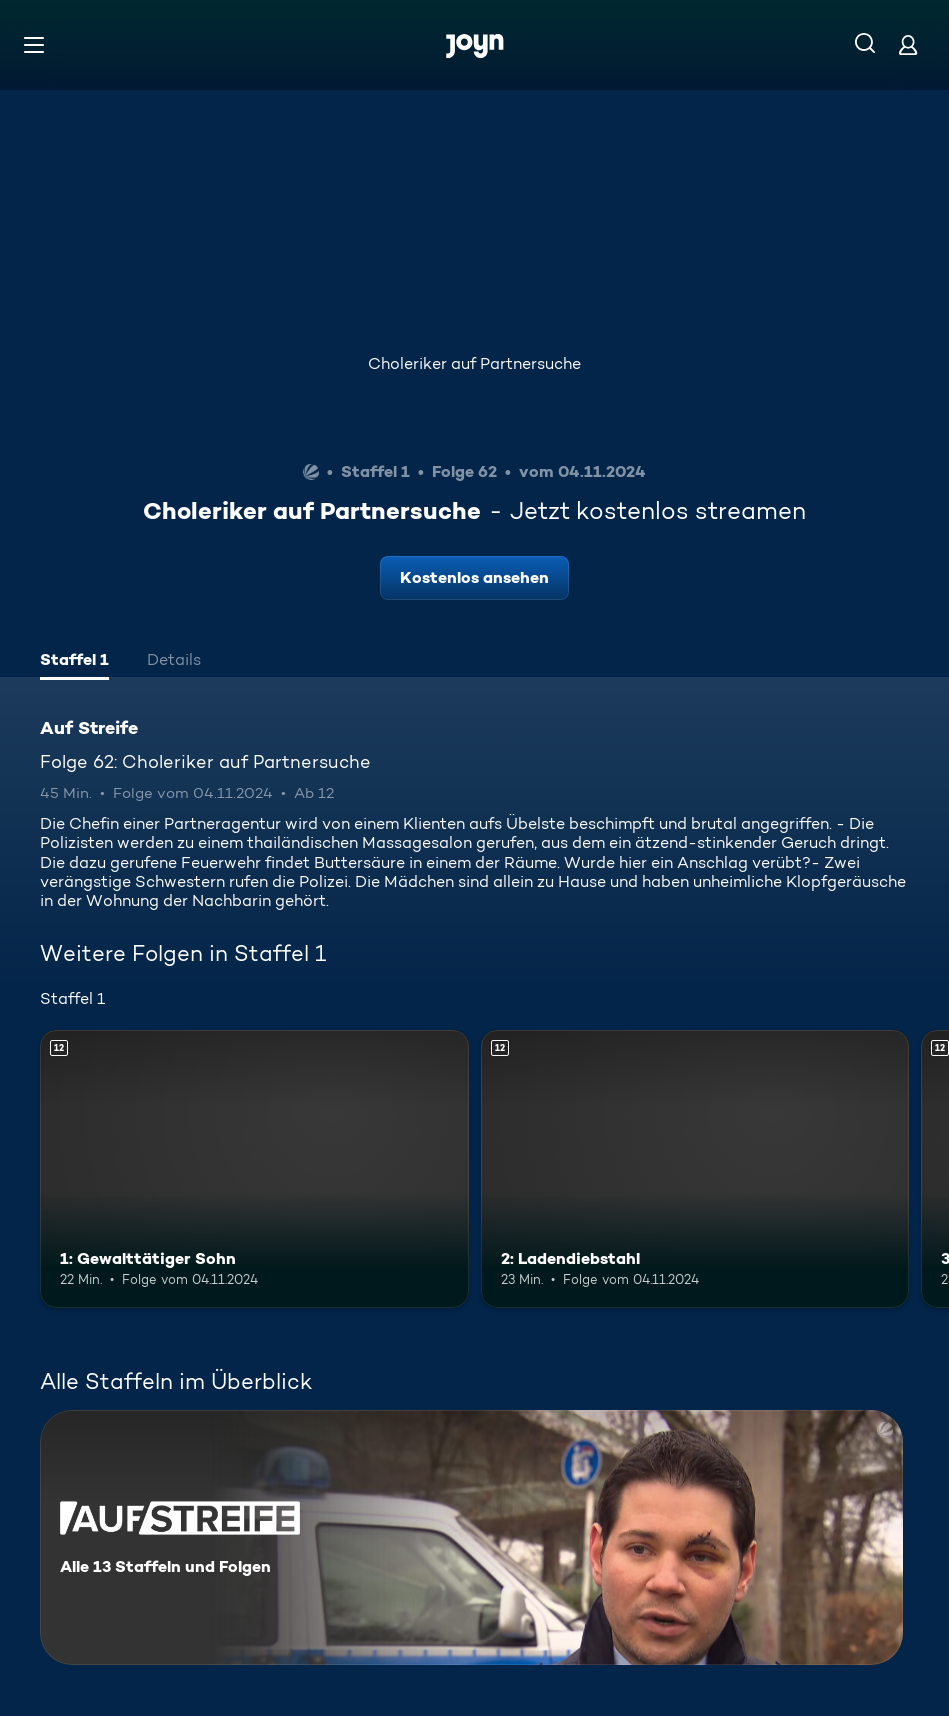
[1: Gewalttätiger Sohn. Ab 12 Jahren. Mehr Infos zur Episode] (254, 1169)
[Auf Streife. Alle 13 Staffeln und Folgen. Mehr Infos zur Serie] (471, 1537)
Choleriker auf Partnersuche (474, 363)
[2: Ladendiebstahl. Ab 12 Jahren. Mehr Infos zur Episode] (695, 1169)
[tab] (74, 662)
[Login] (908, 44)
